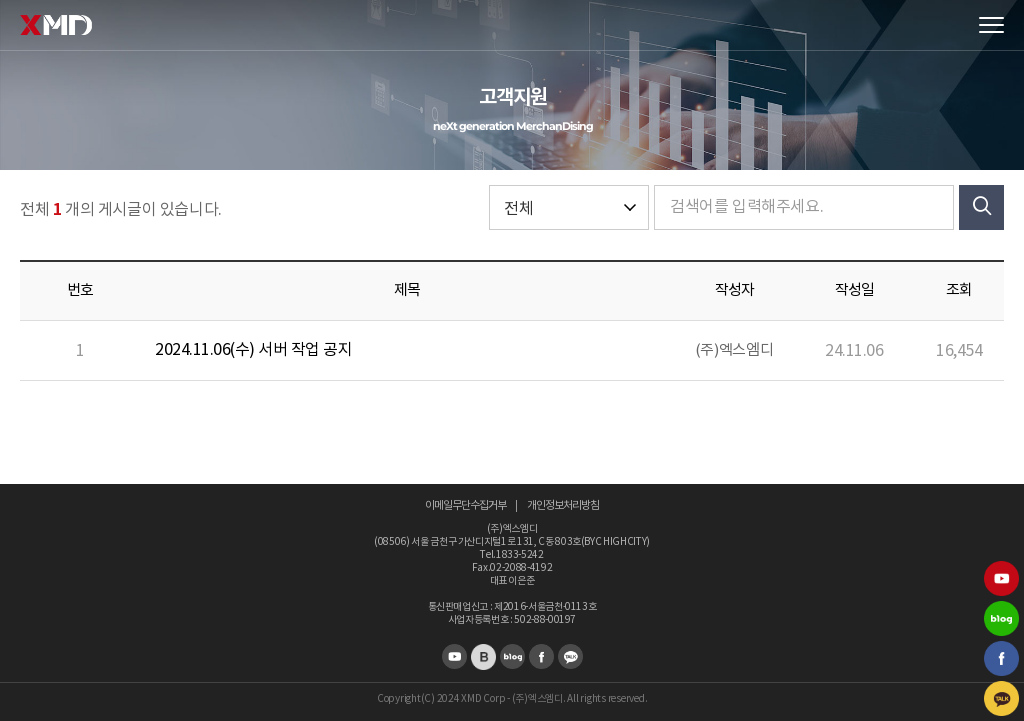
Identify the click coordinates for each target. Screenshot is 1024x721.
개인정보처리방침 (563, 505)
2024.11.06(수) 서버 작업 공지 (253, 350)
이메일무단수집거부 (465, 505)
